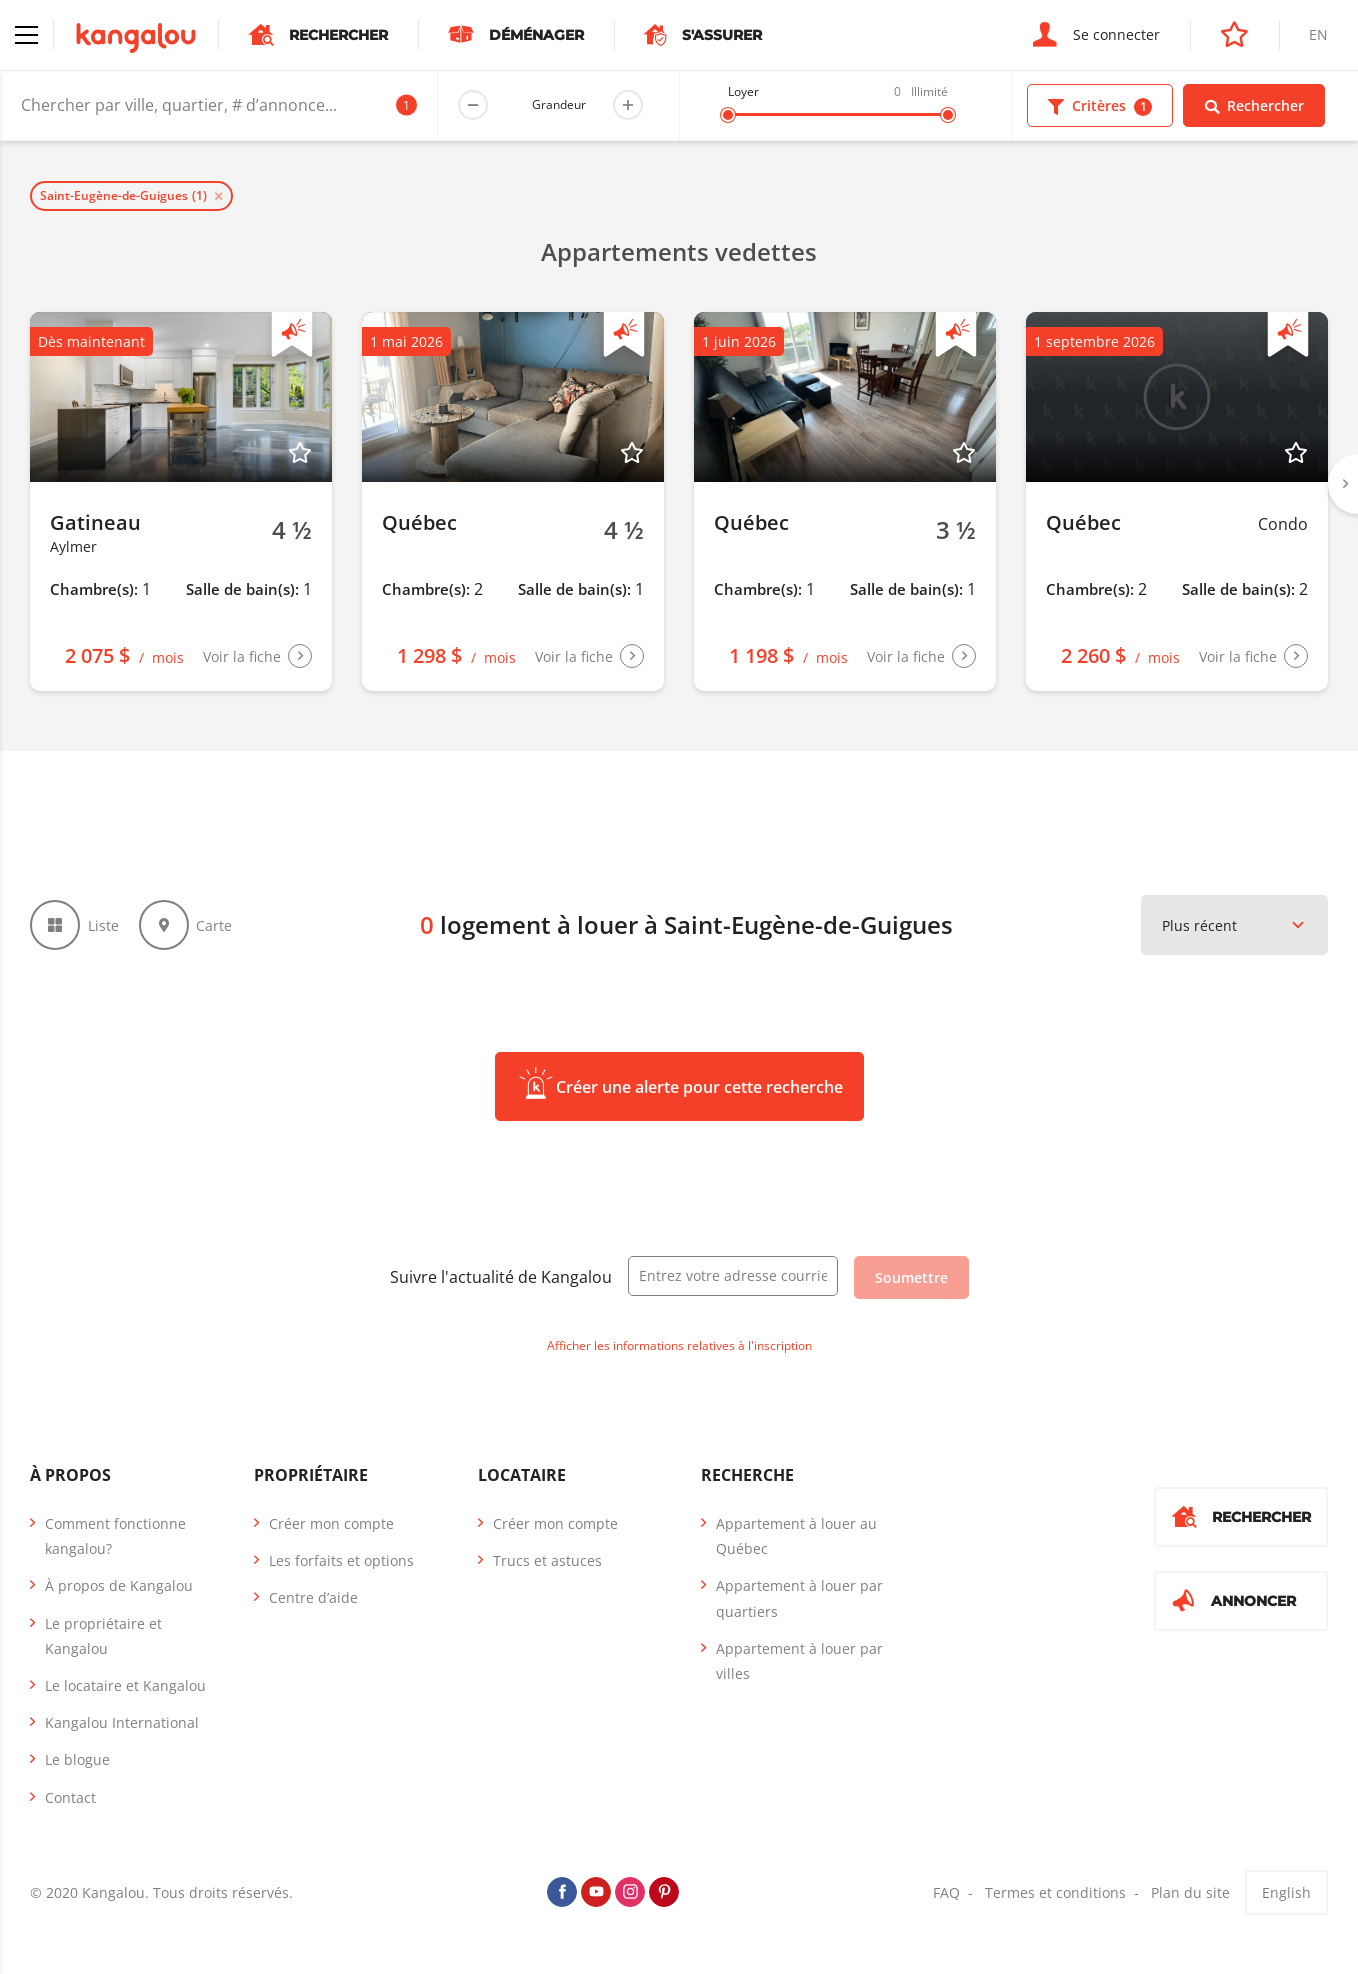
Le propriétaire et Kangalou (103, 1636)
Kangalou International (122, 1722)
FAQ (946, 1892)
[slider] (728, 115)
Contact (70, 1797)
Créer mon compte (331, 1523)
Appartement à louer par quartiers (799, 1598)
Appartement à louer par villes (799, 1661)
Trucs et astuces (547, 1560)
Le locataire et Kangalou (125, 1685)
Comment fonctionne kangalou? (115, 1536)
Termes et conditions (1055, 1892)
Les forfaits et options (341, 1560)
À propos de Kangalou (119, 1585)
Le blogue (77, 1759)
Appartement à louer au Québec (796, 1536)
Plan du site (1190, 1892)
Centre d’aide (313, 1597)
